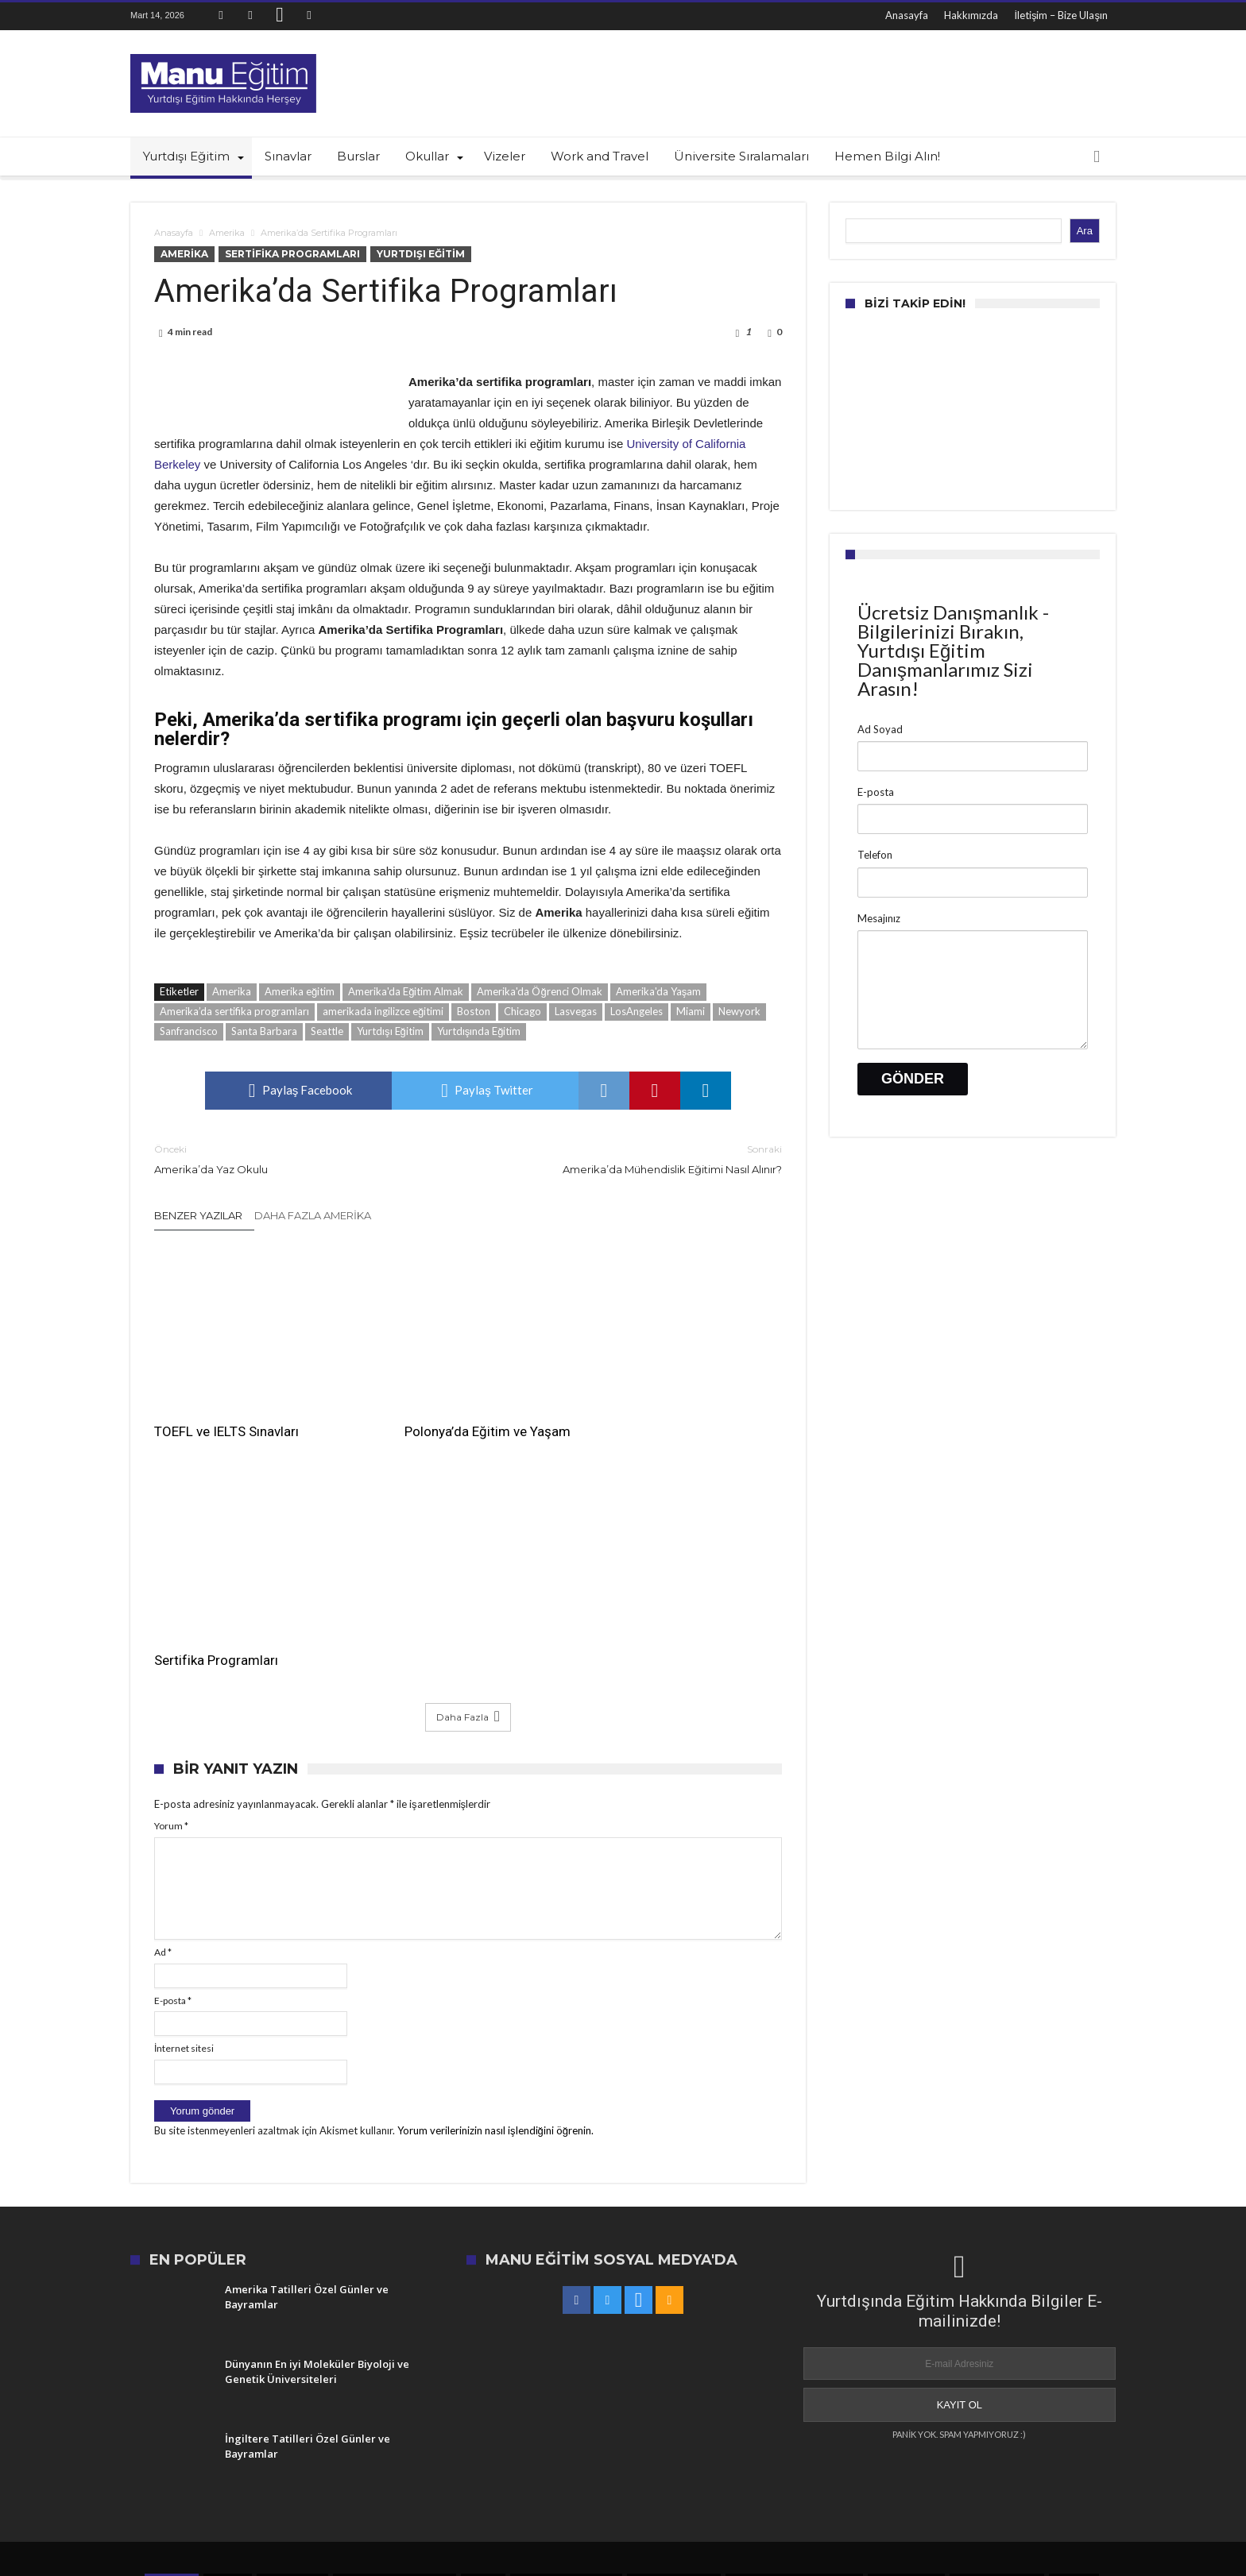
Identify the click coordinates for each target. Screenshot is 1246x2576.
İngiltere (228, 2329)
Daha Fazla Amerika (312, 1215)
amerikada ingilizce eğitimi (383, 1011)
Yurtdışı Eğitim (421, 254)
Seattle (327, 1031)
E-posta (173, 1747)
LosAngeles (636, 1011)
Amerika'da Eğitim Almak (405, 991)
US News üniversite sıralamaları (395, 2348)
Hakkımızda (971, 15)
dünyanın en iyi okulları (736, 2348)
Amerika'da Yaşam (659, 991)
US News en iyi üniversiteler (794, 2329)
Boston (473, 1011)
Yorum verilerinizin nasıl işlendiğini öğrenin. (495, 1877)
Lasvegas (576, 1011)
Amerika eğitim (300, 991)
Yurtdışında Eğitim (479, 1031)
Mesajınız (878, 918)
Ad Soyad (880, 729)
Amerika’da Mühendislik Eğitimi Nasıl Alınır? (637, 1158)
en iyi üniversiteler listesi (395, 2329)
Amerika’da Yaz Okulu (299, 1158)
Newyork (739, 1011)
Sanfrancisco (189, 1031)
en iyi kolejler (292, 2329)
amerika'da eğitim (673, 2329)
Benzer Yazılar (198, 1215)
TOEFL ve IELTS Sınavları (226, 1407)
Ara (1085, 231)
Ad (163, 1699)
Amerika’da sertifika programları (234, 1011)
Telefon (874, 854)
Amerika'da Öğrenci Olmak (539, 991)
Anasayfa (906, 15)
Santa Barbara (264, 1031)
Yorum (171, 1573)
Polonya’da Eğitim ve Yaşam (452, 1407)
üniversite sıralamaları (566, 2329)
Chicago (522, 1011)
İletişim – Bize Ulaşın (1061, 15)
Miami (690, 1011)
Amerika (227, 232)
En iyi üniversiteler (997, 2329)
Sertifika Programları (292, 254)
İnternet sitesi (184, 1796)
